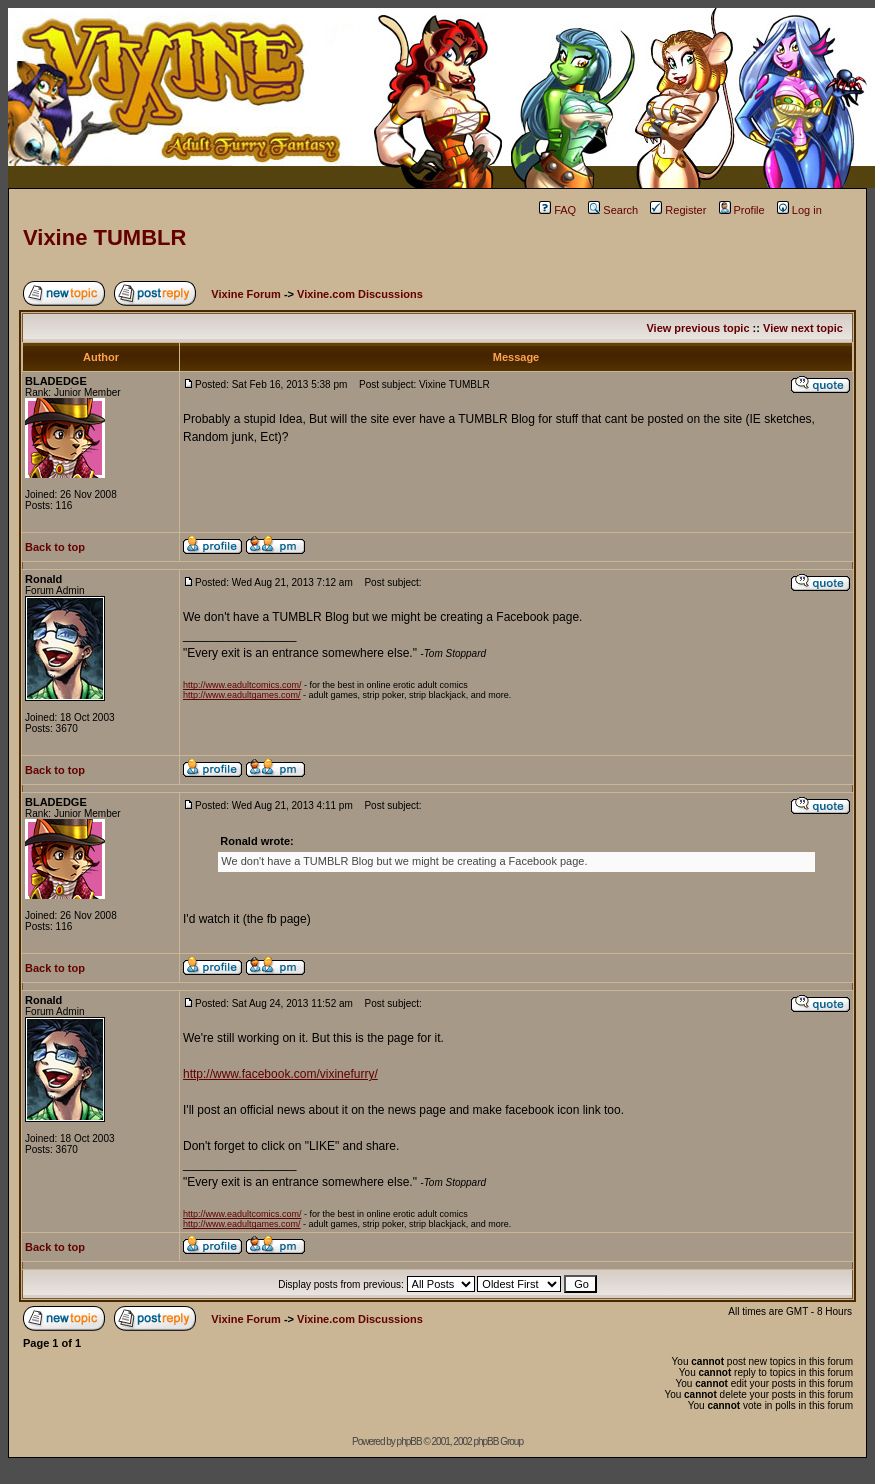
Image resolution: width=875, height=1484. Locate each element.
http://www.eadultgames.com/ (242, 695)
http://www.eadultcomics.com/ (242, 685)
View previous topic (697, 328)
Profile (742, 210)
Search (613, 210)
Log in (799, 210)
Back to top (55, 547)
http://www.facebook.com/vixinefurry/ (280, 1074)
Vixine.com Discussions (360, 294)
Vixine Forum (245, 294)
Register (678, 210)
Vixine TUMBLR (104, 237)
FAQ (557, 210)
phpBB (409, 1441)
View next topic (803, 328)
